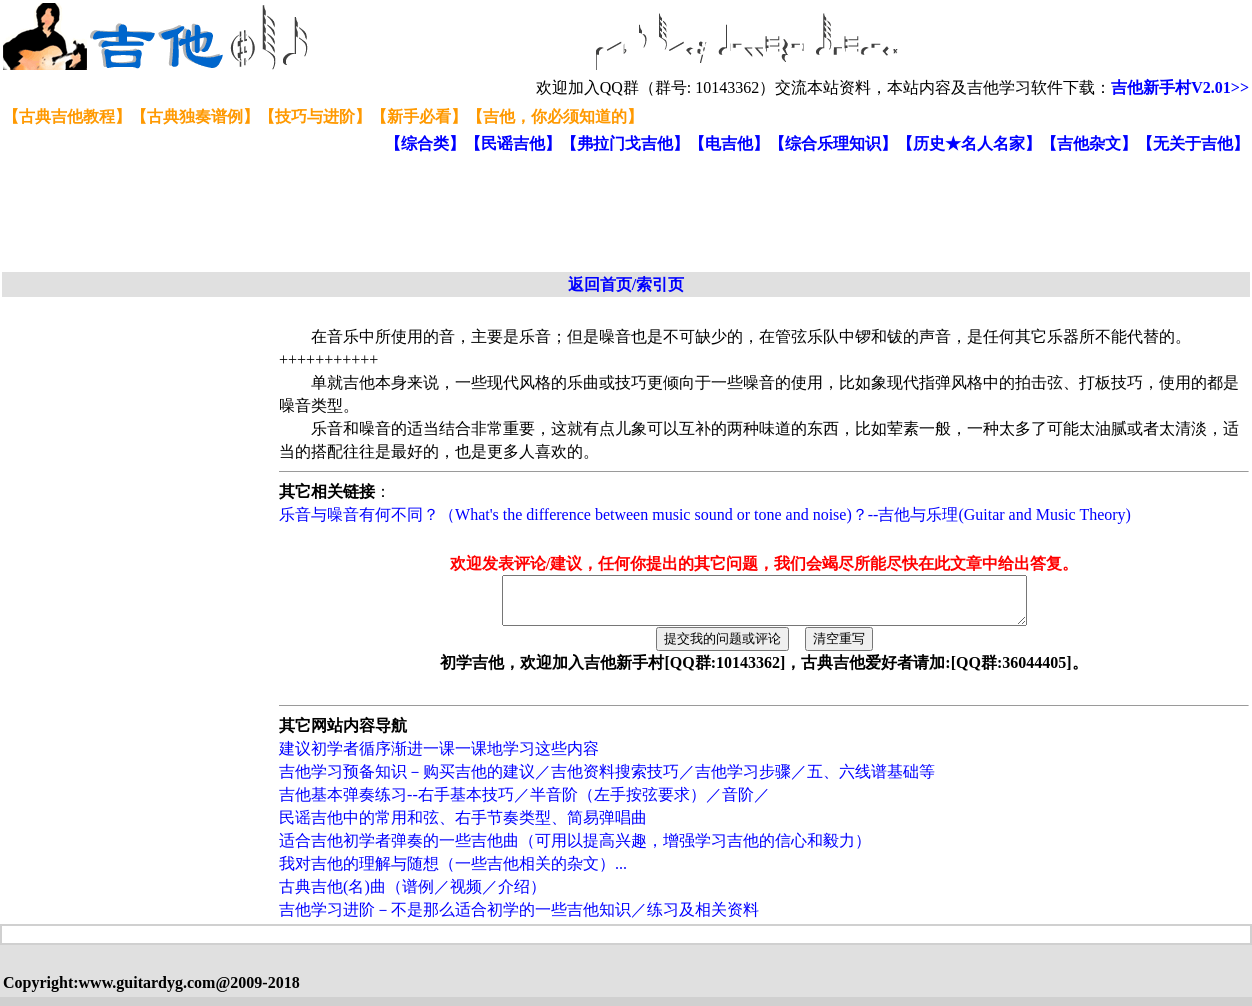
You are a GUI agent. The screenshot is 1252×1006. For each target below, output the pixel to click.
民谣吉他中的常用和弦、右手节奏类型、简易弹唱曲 (463, 826)
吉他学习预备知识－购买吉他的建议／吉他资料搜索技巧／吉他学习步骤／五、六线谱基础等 (607, 780)
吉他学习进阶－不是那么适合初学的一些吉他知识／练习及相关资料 (519, 918)
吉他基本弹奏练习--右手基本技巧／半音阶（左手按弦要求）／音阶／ (524, 803)
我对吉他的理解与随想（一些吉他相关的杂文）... (453, 872)
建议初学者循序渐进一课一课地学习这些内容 (439, 757)
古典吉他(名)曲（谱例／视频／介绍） (412, 895)
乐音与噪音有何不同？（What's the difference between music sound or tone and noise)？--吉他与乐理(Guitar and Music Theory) (705, 514)
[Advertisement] (488, 214)
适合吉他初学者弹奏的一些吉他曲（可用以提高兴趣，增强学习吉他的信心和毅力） (575, 849)
